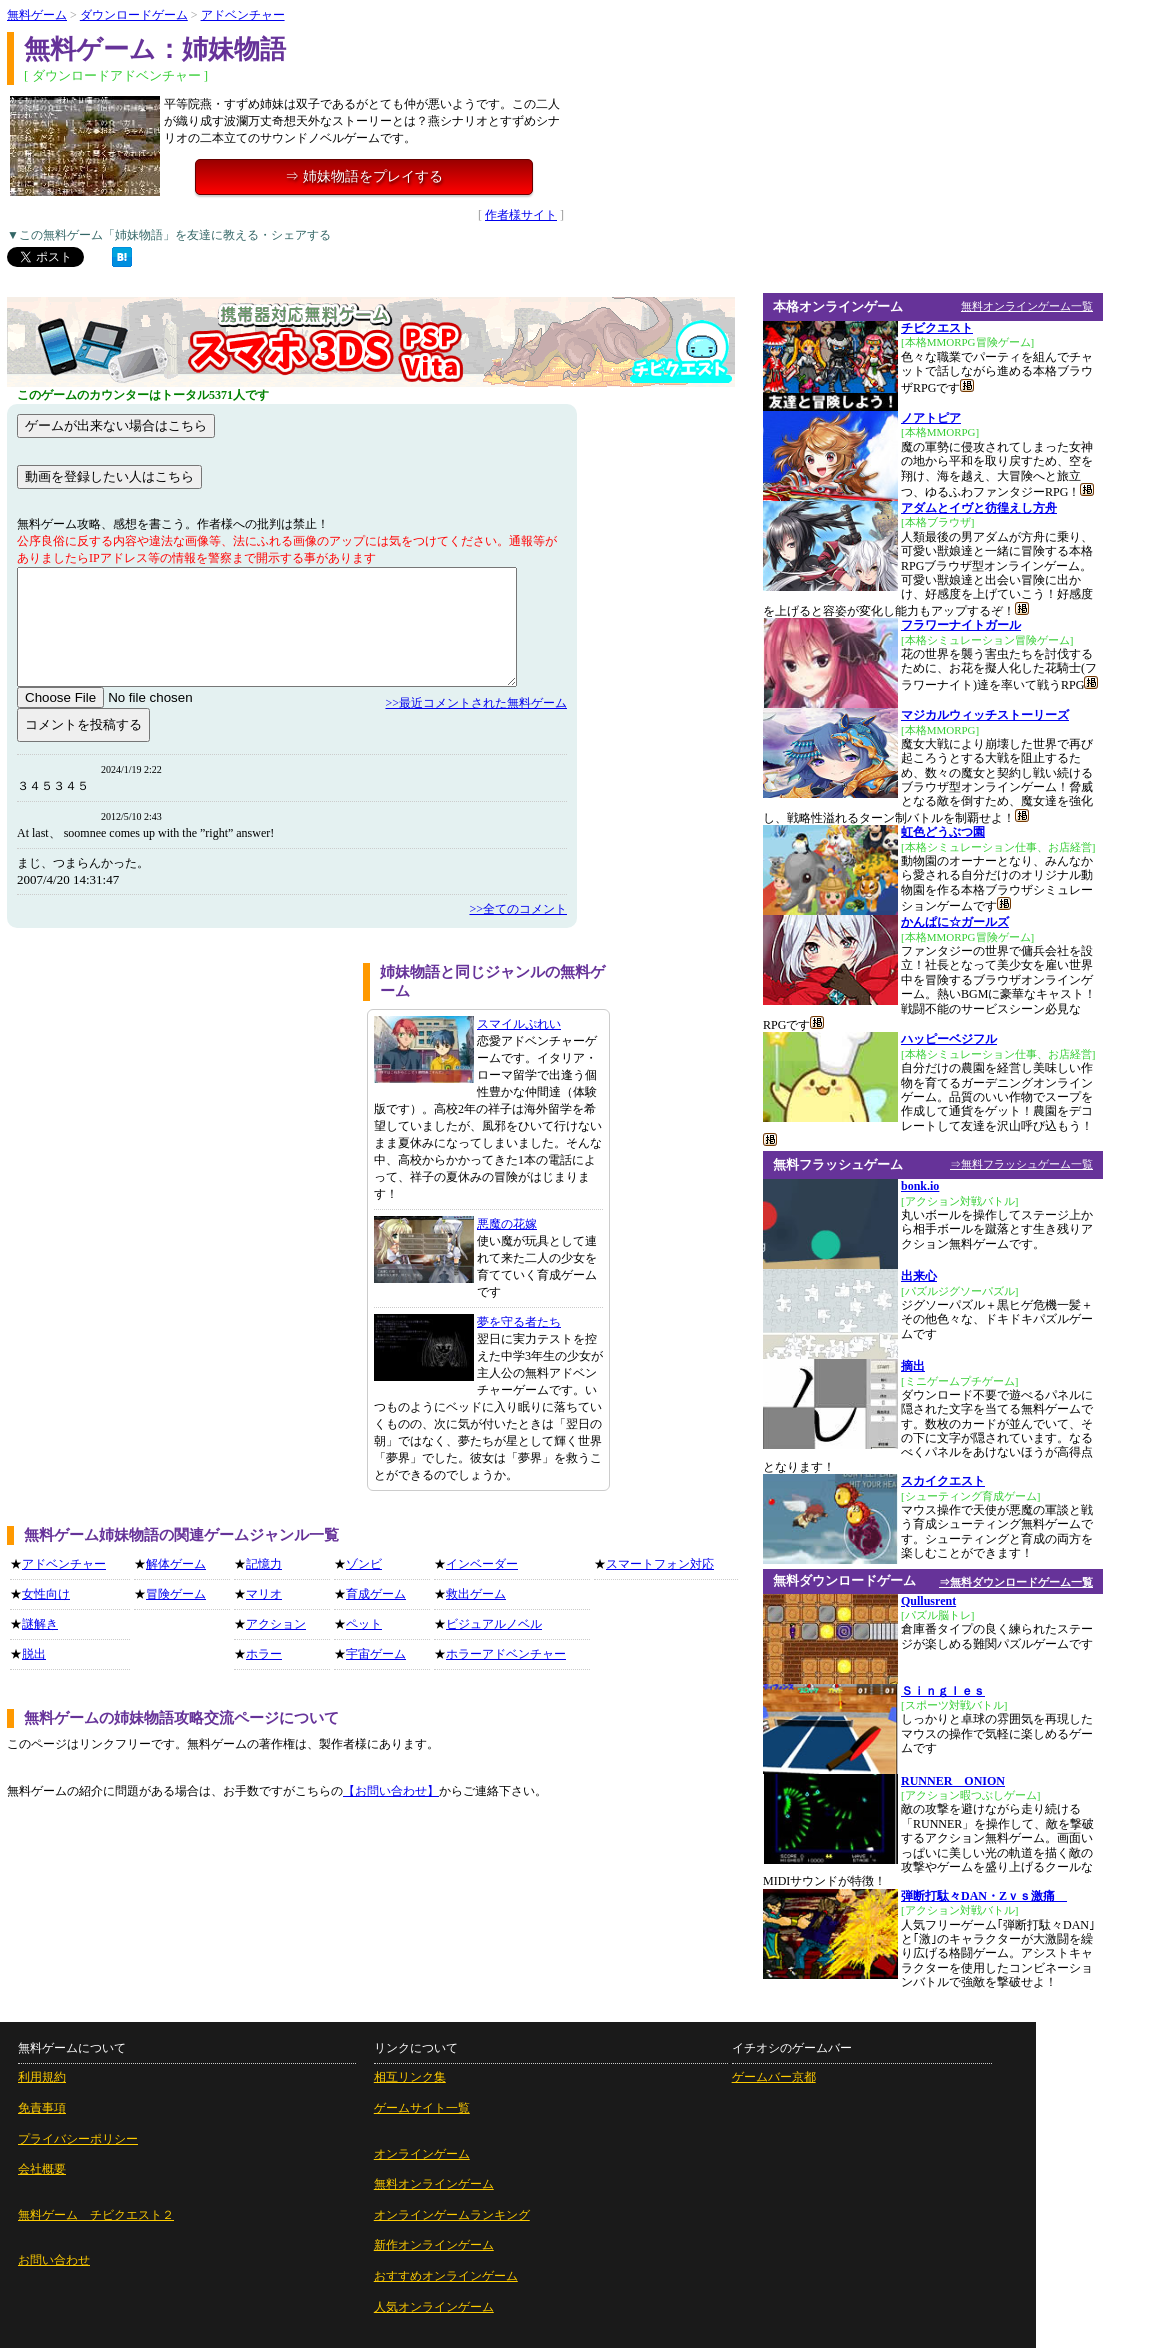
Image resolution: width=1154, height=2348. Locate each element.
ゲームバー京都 (774, 2077)
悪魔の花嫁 (507, 1224)
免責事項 (42, 2108)
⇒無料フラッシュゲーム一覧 (1021, 1164)
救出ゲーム (476, 1594)
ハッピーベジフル (949, 1039)
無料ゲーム (37, 15)
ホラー (264, 1654)
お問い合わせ (54, 2260)
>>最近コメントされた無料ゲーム (476, 703)
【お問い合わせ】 (391, 1791)
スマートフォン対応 (660, 1564)
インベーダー (482, 1564)
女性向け (46, 1594)
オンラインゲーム (422, 2154)
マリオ (264, 1594)
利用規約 (42, 2077)
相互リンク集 (410, 2077)
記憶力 (264, 1564)
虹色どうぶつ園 (943, 832)
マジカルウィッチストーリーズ (985, 715)
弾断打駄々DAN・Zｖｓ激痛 (984, 1896)
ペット (364, 1624)
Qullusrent (928, 1601)
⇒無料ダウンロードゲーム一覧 (1016, 1582)
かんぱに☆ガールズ (955, 922)
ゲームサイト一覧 (422, 2108)
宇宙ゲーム (376, 1654)
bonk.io (920, 1186)
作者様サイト (521, 215)
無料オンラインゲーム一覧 (1027, 306)
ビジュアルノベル (494, 1624)
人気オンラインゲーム (434, 2307)
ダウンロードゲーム (134, 15)
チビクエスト (937, 328)
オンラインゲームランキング (452, 2215)
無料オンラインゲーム (434, 2184)
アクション (276, 1624)
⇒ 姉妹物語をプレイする (364, 176)
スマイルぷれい (519, 1024)
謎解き (40, 1624)
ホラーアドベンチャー (506, 1654)
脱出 (34, 1654)
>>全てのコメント (518, 909)
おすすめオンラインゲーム (446, 2276)
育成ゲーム (376, 1594)
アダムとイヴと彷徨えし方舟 (979, 508)
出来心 (919, 1276)
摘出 (913, 1366)
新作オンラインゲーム (434, 2245)
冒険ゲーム (176, 1594)
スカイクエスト (943, 1481)
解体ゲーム (176, 1564)
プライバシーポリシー (78, 2139)
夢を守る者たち (519, 1322)
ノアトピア (931, 418)
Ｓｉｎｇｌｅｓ (943, 1691)
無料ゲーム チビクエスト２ (96, 2215)
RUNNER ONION (953, 1781)
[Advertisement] (178, 1103)
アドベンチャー (243, 15)
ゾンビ (364, 1564)
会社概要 (42, 2169)
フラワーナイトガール (961, 625)
